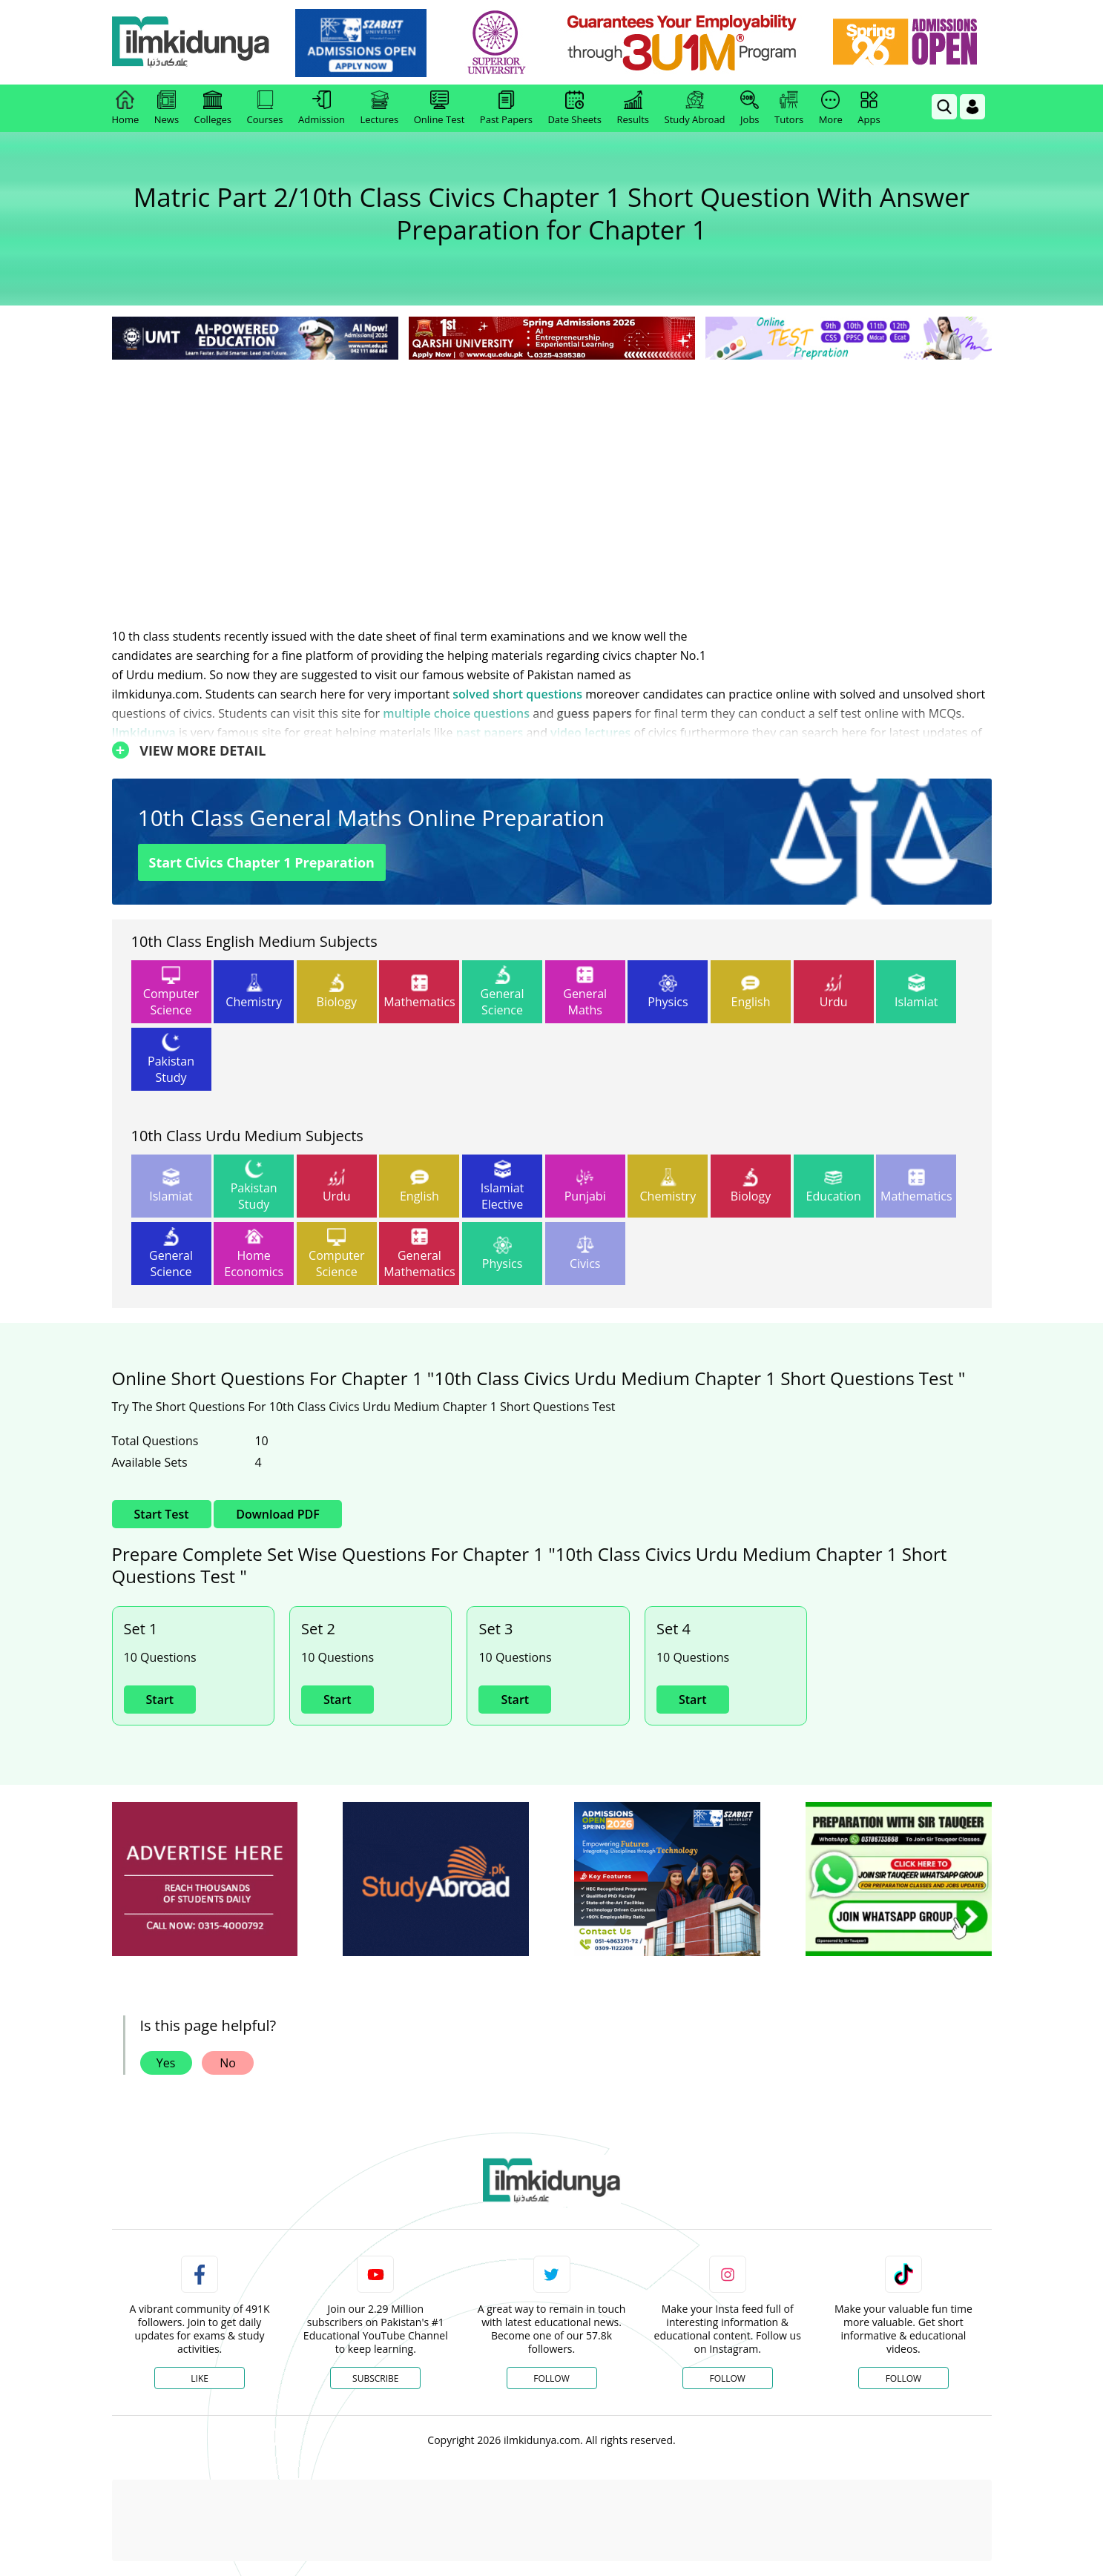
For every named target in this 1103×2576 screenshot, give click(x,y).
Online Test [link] (439, 108)
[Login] (972, 106)
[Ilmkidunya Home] (193, 42)
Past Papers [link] (506, 108)
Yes (166, 2063)
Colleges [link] (212, 108)
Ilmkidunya (144, 732)
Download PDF (277, 1514)
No (228, 2063)
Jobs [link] (749, 108)
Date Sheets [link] (574, 108)
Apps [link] (868, 108)
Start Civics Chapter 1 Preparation (262, 862)
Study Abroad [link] (695, 108)
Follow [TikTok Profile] (903, 2378)
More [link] (831, 108)
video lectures (590, 732)
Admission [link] (321, 108)
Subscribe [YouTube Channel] (375, 2378)
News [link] (166, 108)
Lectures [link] (379, 108)
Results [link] (632, 108)
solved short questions (517, 694)
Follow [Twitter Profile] (551, 2378)
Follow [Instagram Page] (727, 2378)
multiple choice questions (456, 713)
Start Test (161, 1514)
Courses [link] (265, 108)
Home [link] (125, 108)
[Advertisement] (552, 474)
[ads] (204, 1879)
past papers (490, 732)
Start (160, 1699)
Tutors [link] (788, 108)
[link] (363, 43)
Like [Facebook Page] (199, 2378)
